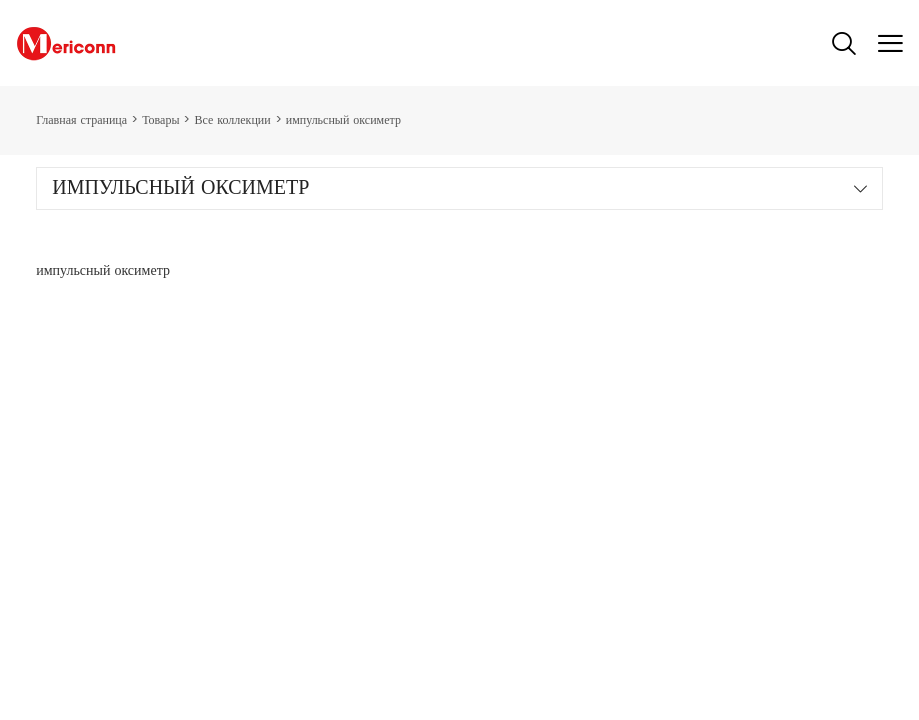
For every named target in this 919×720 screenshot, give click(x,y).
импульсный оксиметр (343, 120)
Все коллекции (232, 120)
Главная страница (81, 120)
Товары (160, 120)
